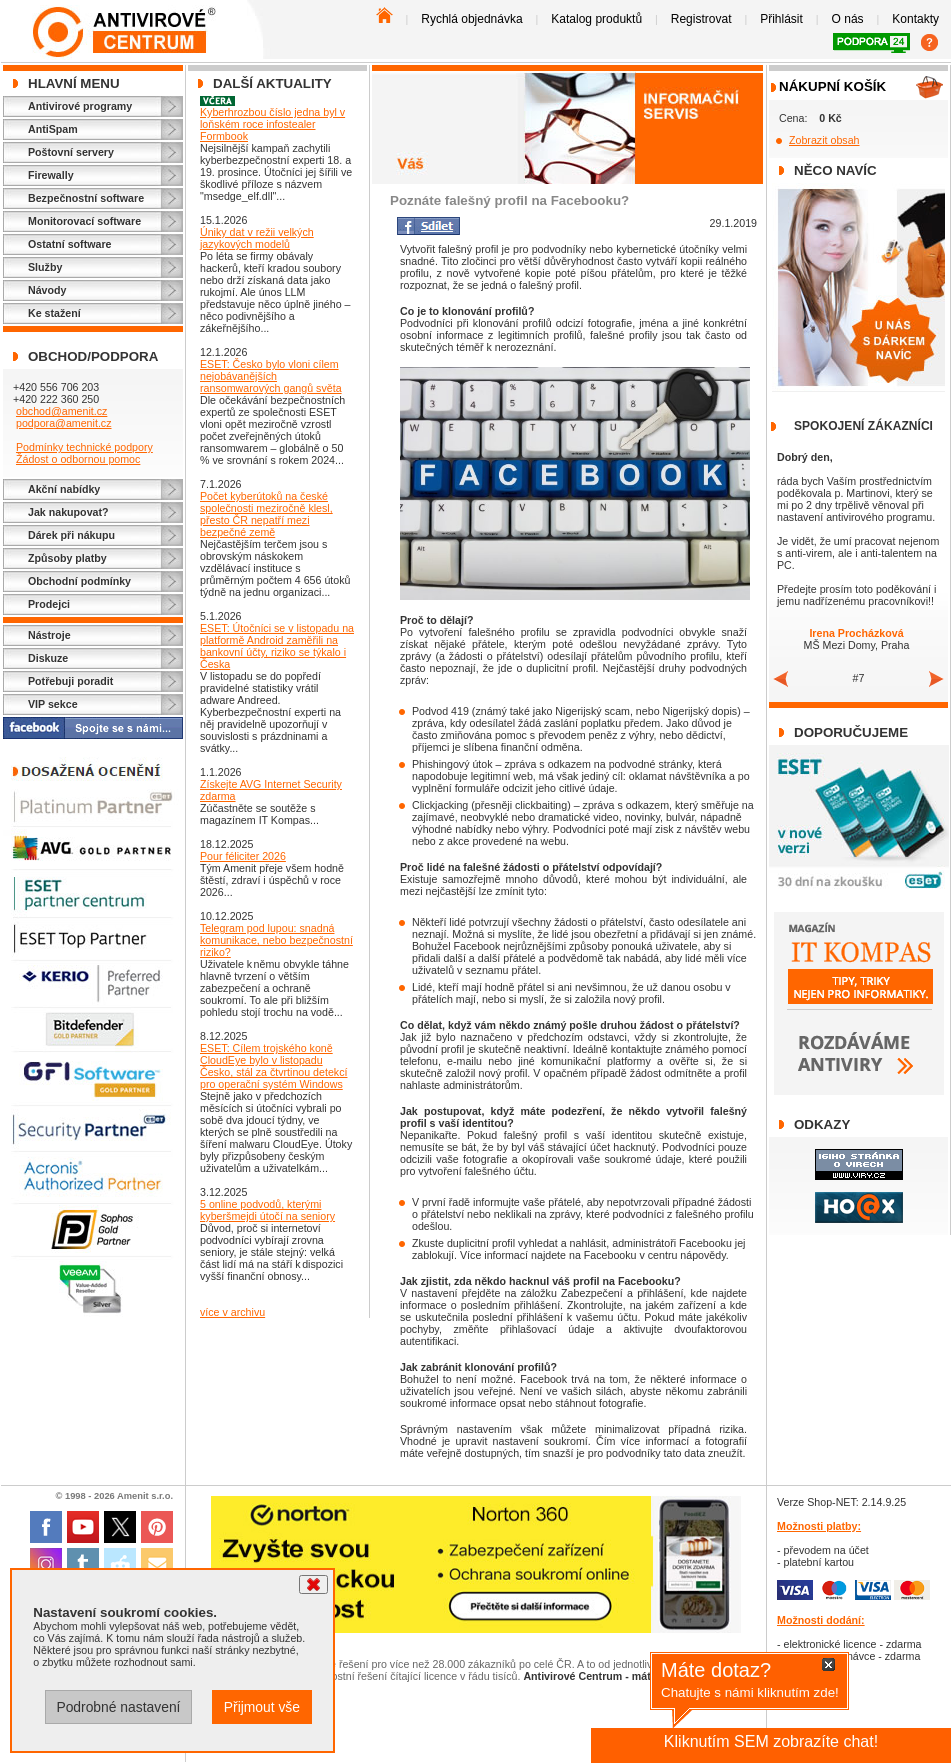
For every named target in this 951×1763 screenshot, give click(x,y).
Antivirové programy (80, 106)
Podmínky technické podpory (84, 447)
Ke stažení (54, 313)
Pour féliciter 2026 (243, 856)
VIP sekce (53, 704)
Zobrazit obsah (824, 140)
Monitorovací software (84, 221)
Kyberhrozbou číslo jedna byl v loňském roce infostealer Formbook (272, 124)
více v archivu (232, 1312)
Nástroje (49, 635)
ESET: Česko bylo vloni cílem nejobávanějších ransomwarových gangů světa (271, 376)
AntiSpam (53, 129)
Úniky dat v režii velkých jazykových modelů (257, 238)
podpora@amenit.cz (64, 423)
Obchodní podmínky (79, 581)
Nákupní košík (832, 86)
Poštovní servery (71, 152)
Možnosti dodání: (821, 1620)
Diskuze (48, 658)
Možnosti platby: (819, 1526)
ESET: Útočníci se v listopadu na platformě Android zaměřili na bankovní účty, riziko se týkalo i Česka (277, 646)
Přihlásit (781, 19)
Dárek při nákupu (71, 535)
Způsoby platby (67, 558)
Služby (45, 267)
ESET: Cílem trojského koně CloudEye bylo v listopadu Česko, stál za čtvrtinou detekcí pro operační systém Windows (273, 1066)
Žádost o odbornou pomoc (78, 459)
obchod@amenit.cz (61, 411)
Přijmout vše (262, 1707)
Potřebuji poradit (70, 681)
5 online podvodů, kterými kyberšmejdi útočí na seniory (267, 1210)
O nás (848, 19)
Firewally (51, 175)
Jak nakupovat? (68, 512)
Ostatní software (70, 244)
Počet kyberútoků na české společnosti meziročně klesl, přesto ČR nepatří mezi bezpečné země (266, 514)
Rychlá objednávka (471, 19)
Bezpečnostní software (86, 198)
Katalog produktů (596, 19)
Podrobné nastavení (118, 1707)
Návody (47, 290)
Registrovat (701, 19)
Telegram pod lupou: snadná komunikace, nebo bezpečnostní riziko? (276, 940)
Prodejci (49, 604)
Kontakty (915, 19)
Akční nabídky (64, 489)
